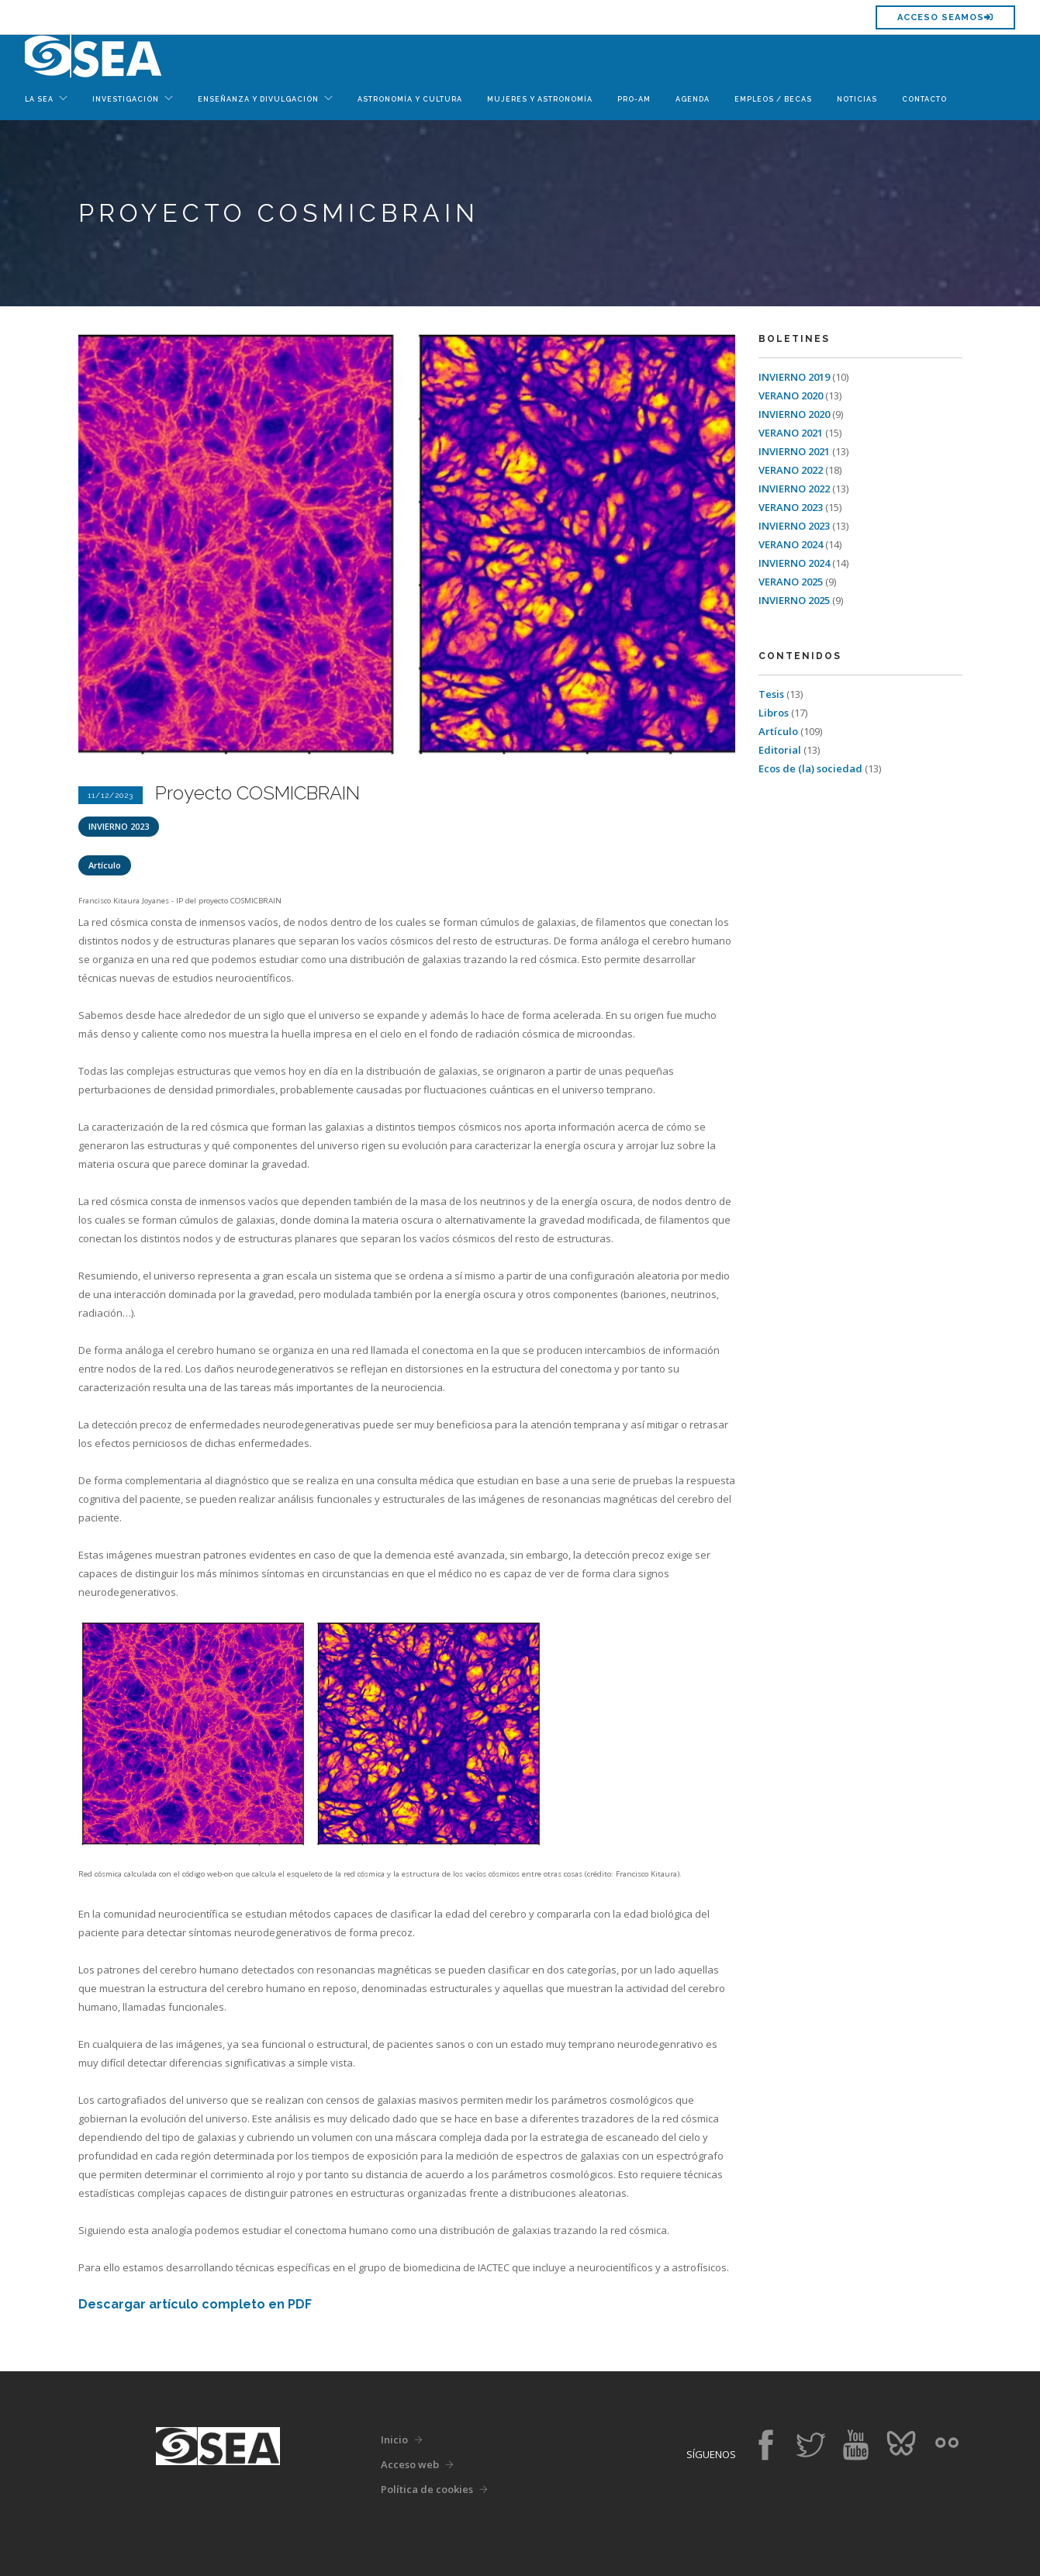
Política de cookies (427, 2489)
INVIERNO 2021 (795, 451)
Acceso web (410, 2464)
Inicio (394, 2440)
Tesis (772, 694)
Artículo (104, 865)
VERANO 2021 (791, 433)
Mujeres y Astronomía (540, 99)
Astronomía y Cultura (410, 99)
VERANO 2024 (791, 544)
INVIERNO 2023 (118, 826)
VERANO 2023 (791, 507)
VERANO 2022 (791, 470)
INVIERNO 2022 (795, 489)
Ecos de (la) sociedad (811, 768)
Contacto (924, 99)
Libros (774, 713)
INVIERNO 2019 (795, 377)
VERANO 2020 (791, 395)
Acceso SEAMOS (945, 17)
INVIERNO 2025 (795, 600)
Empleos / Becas (773, 99)
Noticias (857, 99)
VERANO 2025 (791, 582)
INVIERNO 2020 (795, 414)
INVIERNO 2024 (795, 563)
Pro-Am (634, 99)
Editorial (780, 750)
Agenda (692, 99)
